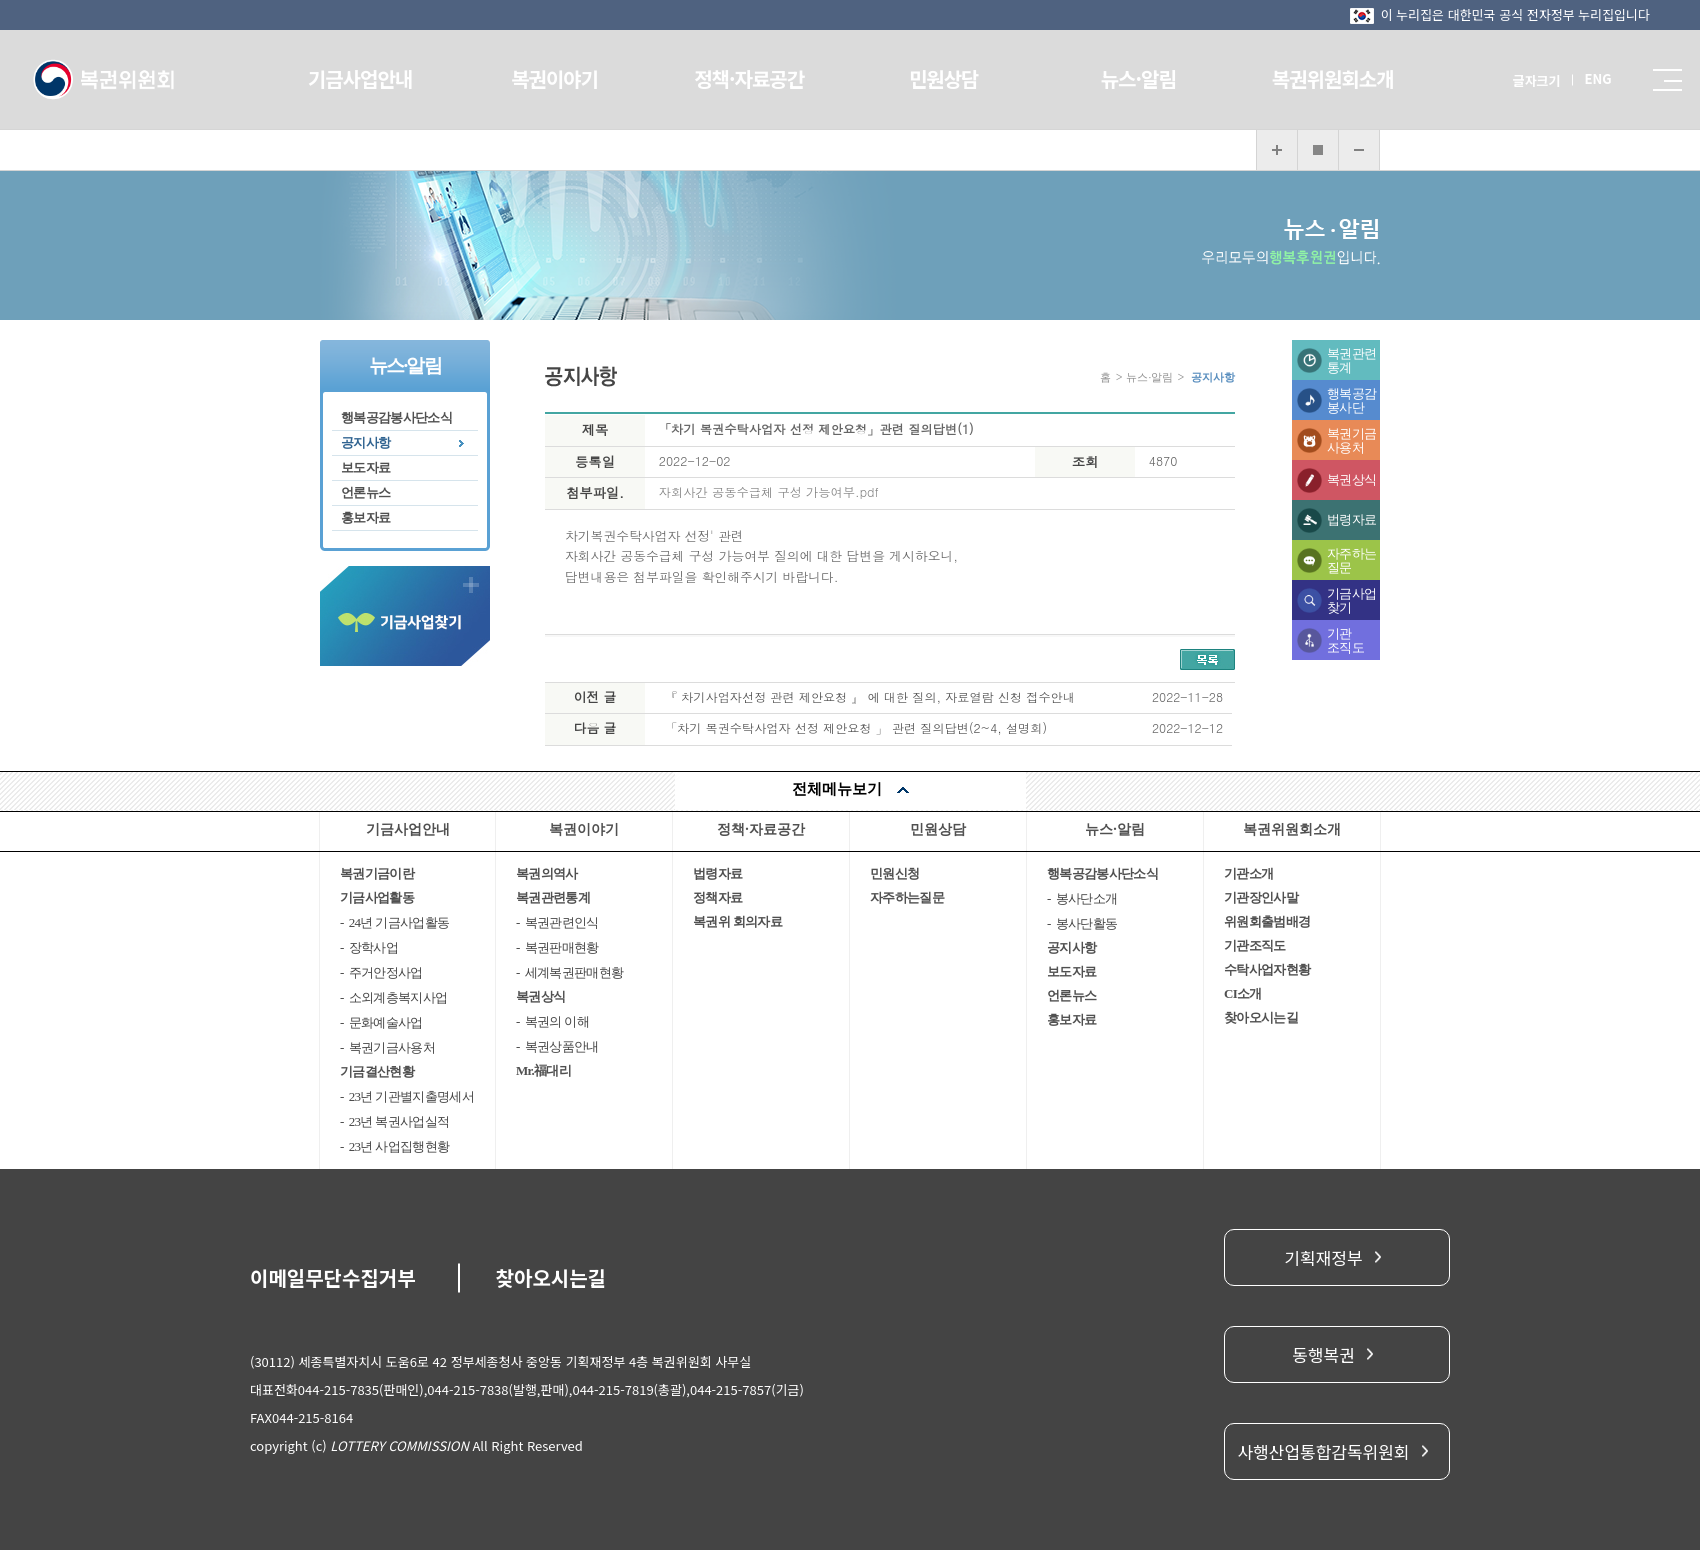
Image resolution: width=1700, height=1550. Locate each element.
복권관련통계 (1351, 360)
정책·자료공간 (753, 78)
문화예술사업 (386, 1022)
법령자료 (1351, 519)
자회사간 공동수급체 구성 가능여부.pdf (769, 491)
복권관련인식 (562, 922)
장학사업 (373, 947)
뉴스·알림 (1128, 78)
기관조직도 (1345, 640)
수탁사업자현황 (1267, 969)
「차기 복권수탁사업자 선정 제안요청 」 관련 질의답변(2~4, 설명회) (856, 727)
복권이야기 (565, 78)
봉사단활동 (1087, 923)
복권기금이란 (377, 873)
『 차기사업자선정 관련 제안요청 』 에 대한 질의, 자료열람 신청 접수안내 (870, 696)
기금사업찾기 (1351, 600)
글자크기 (1515, 80)
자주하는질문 (1351, 560)
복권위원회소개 (1317, 78)
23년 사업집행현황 (399, 1146)
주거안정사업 (386, 972)
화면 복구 (1318, 150)
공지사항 (365, 442)
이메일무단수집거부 (333, 1277)
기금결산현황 (377, 1071)
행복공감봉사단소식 (396, 417)
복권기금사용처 (1351, 440)
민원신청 (894, 873)
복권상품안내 (562, 1046)
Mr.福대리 (543, 1070)
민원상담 (941, 78)
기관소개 (1248, 873)
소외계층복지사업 (398, 997)
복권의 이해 (557, 1021)
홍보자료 (365, 517)
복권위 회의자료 (737, 921)
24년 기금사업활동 (399, 922)
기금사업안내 (377, 78)
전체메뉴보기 (837, 789)
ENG (1576, 78)
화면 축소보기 (1359, 150)
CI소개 (1243, 993)
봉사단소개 (1087, 898)
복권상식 (1351, 479)
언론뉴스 (365, 492)
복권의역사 (547, 873)
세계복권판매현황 (574, 972)
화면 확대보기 (1277, 150)
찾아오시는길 (1261, 1017)
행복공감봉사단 (1351, 400)
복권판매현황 (562, 947)
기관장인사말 (1261, 897)
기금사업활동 (377, 897)
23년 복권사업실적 (399, 1121)
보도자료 (365, 467)
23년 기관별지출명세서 (411, 1096)
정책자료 (717, 897)
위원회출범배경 (1267, 921)
